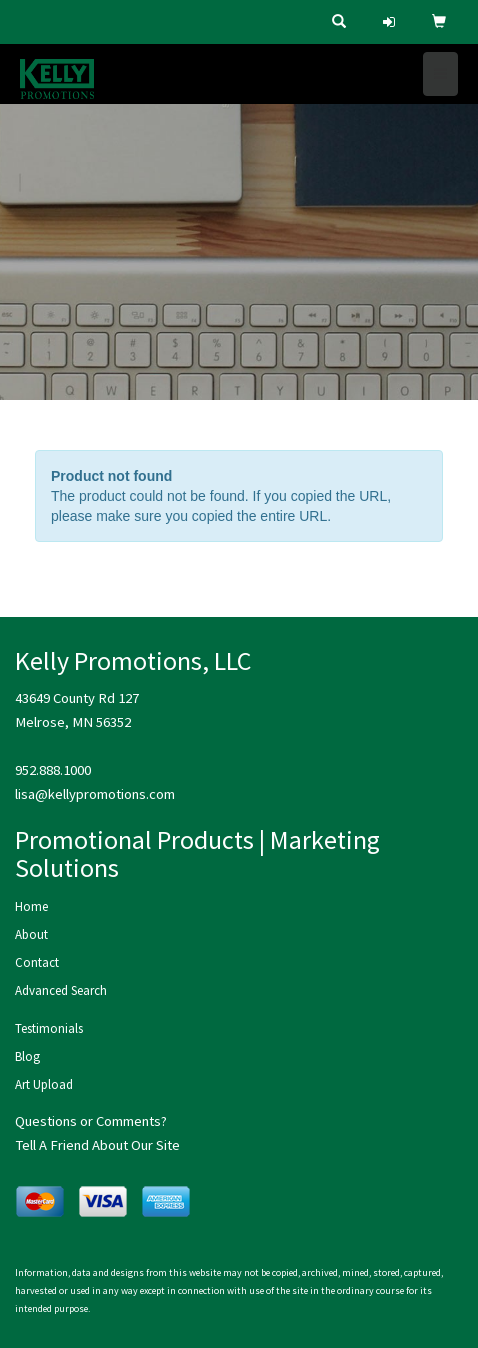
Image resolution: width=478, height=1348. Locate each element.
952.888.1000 (53, 770)
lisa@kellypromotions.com (95, 794)
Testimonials (49, 1028)
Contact (37, 962)
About (31, 934)
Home (31, 906)
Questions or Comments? (91, 1121)
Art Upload (44, 1084)
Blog (27, 1056)
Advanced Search (61, 990)
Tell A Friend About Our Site (97, 1145)
